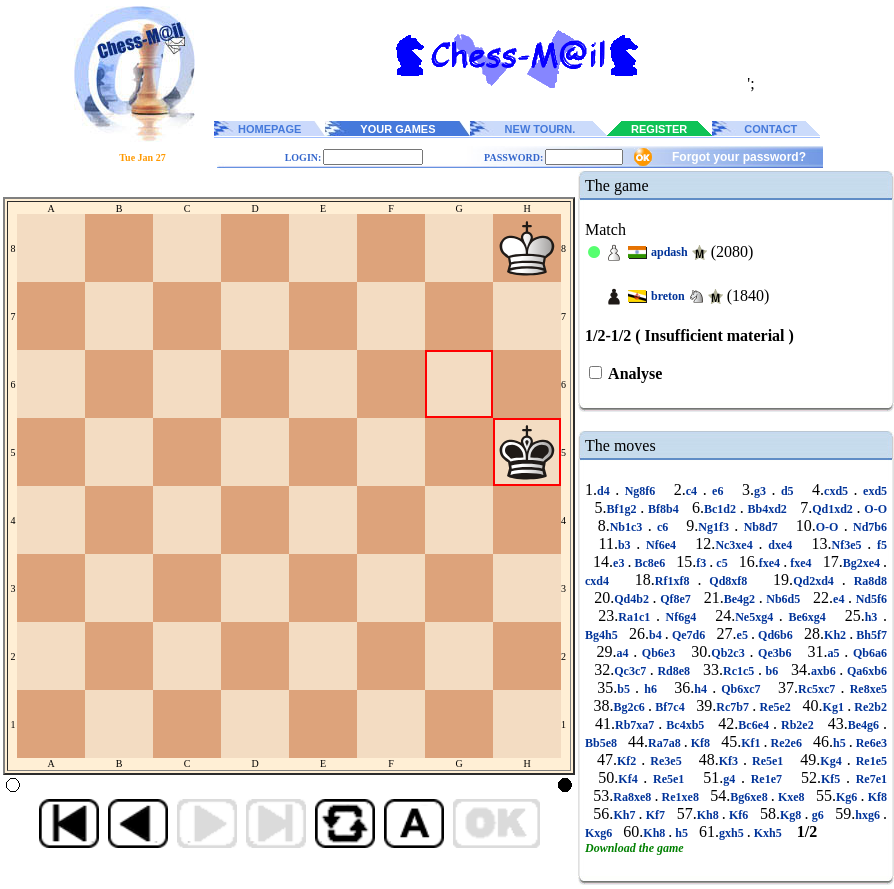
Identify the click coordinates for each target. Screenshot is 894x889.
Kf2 (629, 761)
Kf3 (731, 761)
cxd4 (601, 581)
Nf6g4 (681, 617)
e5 (744, 635)
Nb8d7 (760, 527)
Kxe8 (791, 797)
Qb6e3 (658, 653)
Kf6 (739, 815)
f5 (879, 545)
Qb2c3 (730, 653)
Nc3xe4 (736, 545)
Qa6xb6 (865, 671)
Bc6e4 (755, 725)
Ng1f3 (716, 527)
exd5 (873, 491)
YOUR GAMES (397, 129)
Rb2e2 (797, 725)
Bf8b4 (663, 509)
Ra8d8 (866, 581)
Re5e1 (767, 761)
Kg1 (835, 707)
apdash (669, 252)
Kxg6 (600, 833)
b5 (626, 689)
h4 (703, 689)
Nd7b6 (867, 527)
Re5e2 (775, 707)
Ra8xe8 (633, 797)
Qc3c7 (632, 671)
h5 (841, 743)
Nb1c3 (629, 527)
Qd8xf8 (728, 581)
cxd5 (839, 491)
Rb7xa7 (636, 725)
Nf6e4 (661, 545)
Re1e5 (869, 761)
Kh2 (836, 635)
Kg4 (833, 761)
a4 (624, 653)
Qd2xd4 (817, 581)
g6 (817, 815)
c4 (694, 491)
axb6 (825, 671)
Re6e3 (870, 743)
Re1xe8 (680, 797)
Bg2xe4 (863, 563)
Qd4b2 (633, 599)
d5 (787, 491)
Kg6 (848, 797)
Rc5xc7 (819, 689)
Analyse (633, 373)
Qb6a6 (867, 653)
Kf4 (630, 779)
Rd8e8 (674, 671)
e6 (718, 491)
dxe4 (780, 545)
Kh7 (625, 815)
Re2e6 (786, 743)
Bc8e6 (649, 563)
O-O (874, 509)
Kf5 (833, 779)
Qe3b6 (774, 653)
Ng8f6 (640, 491)
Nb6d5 (783, 599)
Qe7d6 (689, 635)
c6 (663, 527)
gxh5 (733, 833)
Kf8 (700, 743)
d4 (606, 491)
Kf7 (656, 815)
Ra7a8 (666, 743)
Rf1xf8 (676, 581)
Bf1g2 (624, 509)
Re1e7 (766, 779)
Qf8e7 (676, 599)
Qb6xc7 (741, 689)
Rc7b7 (734, 707)
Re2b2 (869, 707)
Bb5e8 (602, 743)
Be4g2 (741, 599)
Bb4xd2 (767, 509)
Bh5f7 (870, 635)
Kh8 (709, 815)
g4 (732, 779)
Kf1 (752, 743)
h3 (874, 617)
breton (668, 296)
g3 (763, 491)
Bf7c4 (670, 707)
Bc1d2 (722, 509)
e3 (620, 563)
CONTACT (770, 129)
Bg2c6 (630, 707)
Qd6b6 (775, 635)
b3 (627, 545)
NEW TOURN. (540, 129)
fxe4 (771, 563)
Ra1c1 (637, 617)
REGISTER (659, 129)
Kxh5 (768, 833)
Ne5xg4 (757, 617)
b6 (772, 671)
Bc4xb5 (685, 725)
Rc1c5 (740, 671)
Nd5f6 (869, 599)
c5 (721, 563)
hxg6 (869, 815)
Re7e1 (868, 779)
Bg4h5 (603, 635)
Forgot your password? (739, 157)
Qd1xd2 (834, 509)
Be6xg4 (807, 617)
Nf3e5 (849, 545)
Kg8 (792, 815)
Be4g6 (865, 725)
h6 (650, 689)
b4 (657, 635)
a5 (836, 653)
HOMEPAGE (269, 129)
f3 (702, 563)
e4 (840, 599)
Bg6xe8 (750, 797)
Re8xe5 (866, 689)
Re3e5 (665, 761)
